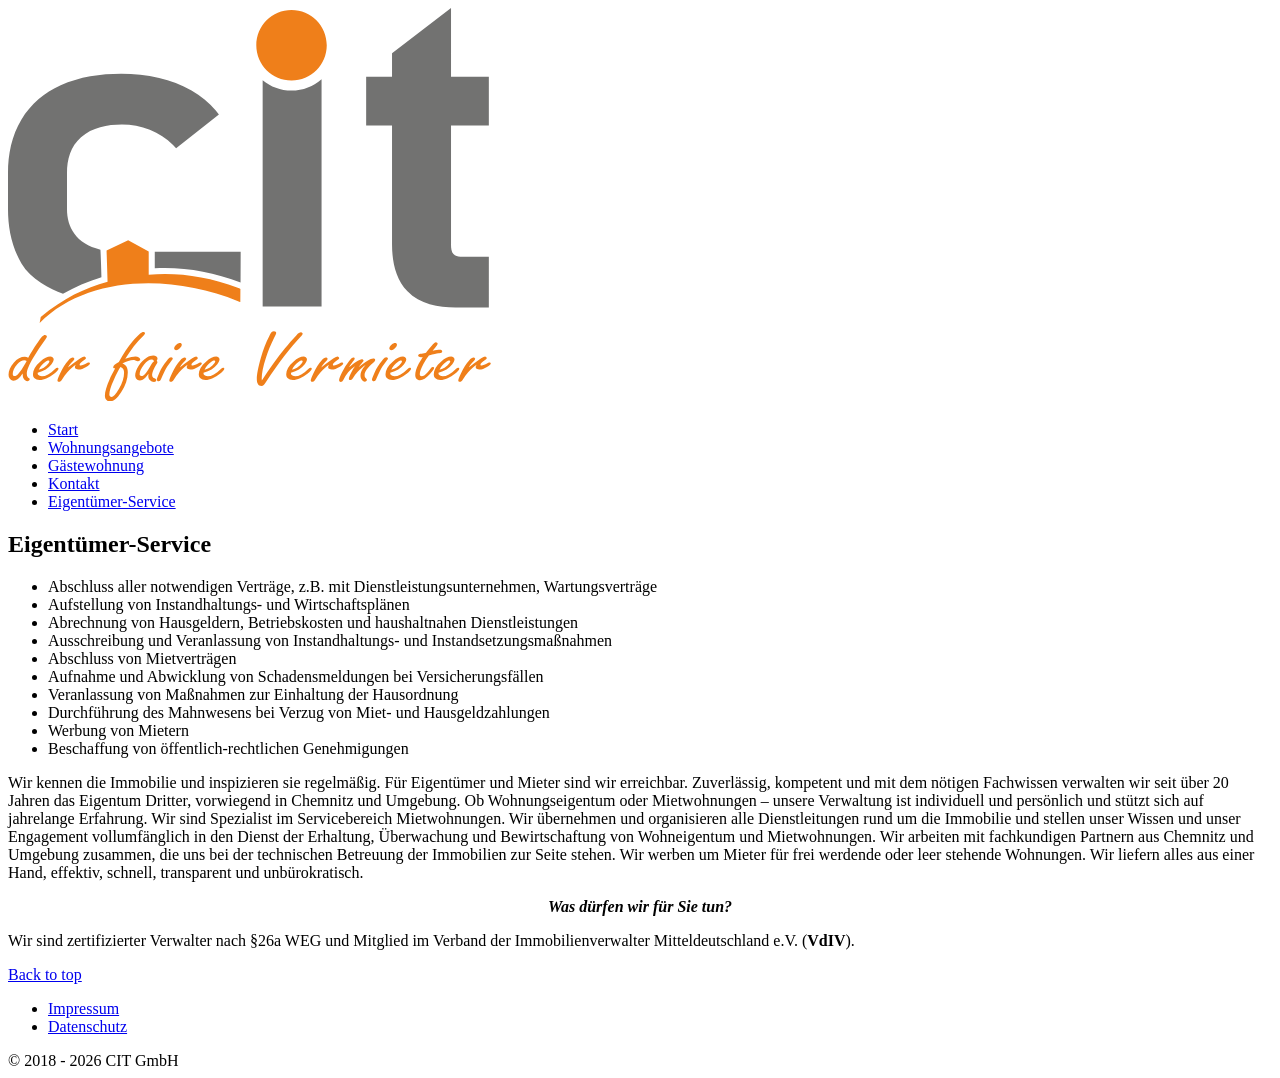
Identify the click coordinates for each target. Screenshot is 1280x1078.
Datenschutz (87, 1026)
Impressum (83, 1008)
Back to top (45, 974)
